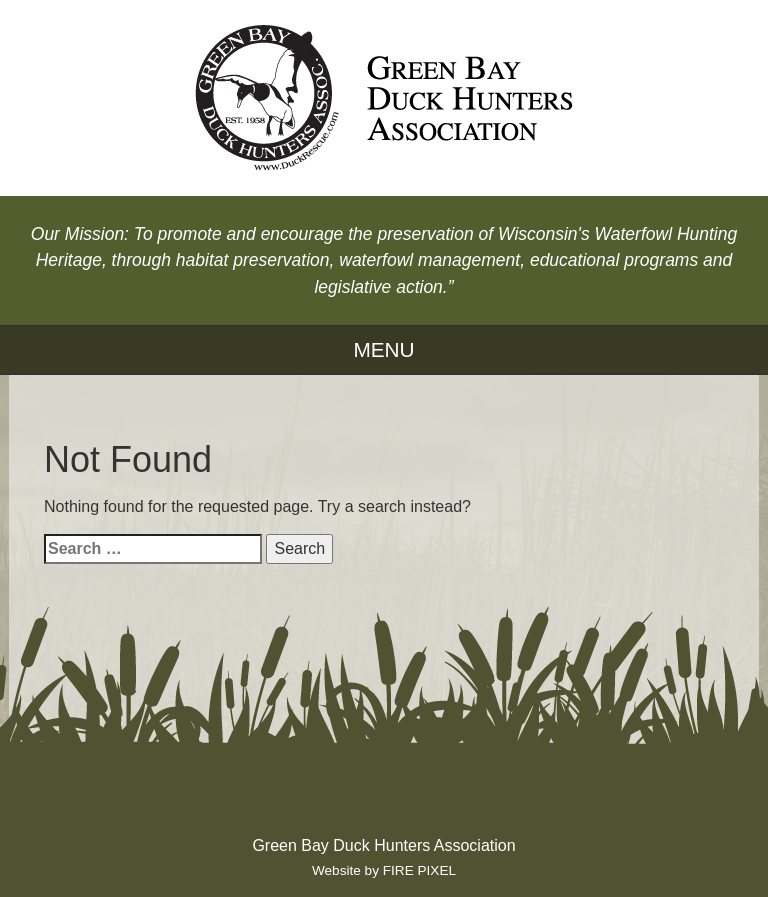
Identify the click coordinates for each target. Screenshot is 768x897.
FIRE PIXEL (419, 870)
